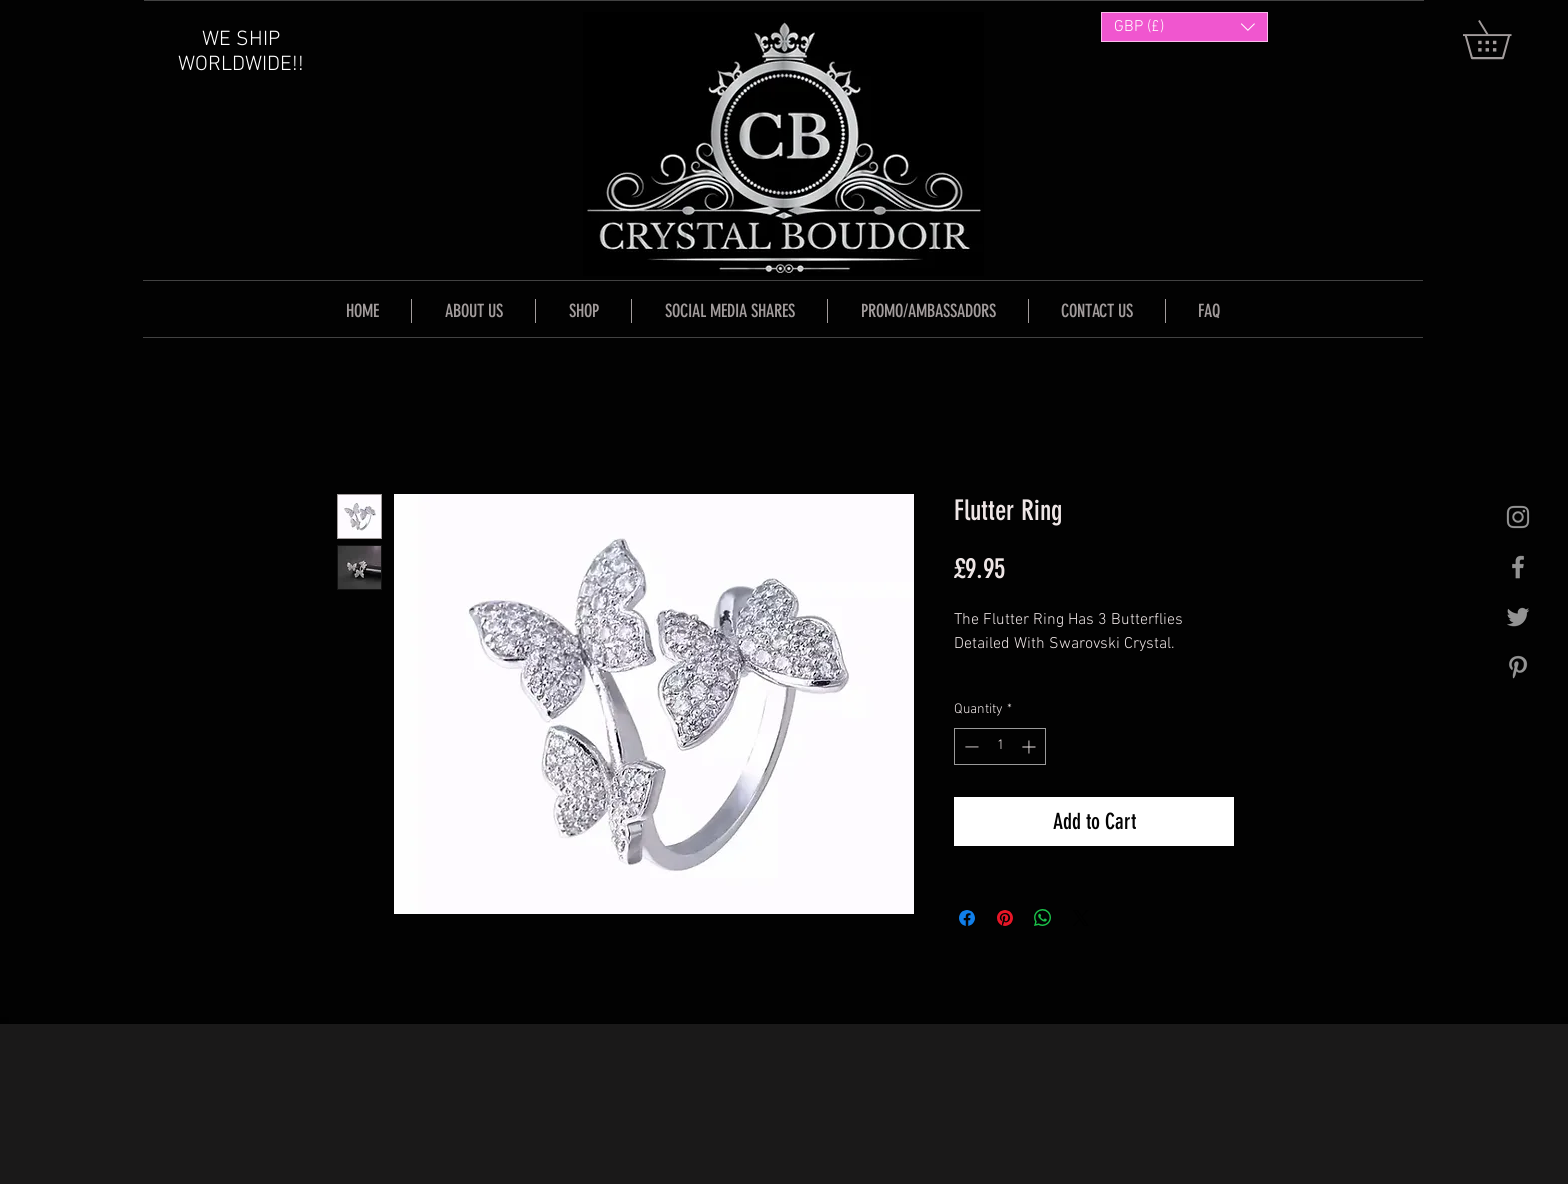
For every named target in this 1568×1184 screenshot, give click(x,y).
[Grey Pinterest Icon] (1518, 667)
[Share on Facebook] (967, 918)
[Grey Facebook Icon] (1518, 567)
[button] (1505, 39)
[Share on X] (1081, 918)
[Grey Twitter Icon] (1518, 617)
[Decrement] (969, 746)
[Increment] (1030, 746)
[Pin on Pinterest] (1005, 918)
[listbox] (1184, 27)
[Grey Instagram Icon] (1518, 517)
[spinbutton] (1000, 746)
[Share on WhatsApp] (1043, 918)
